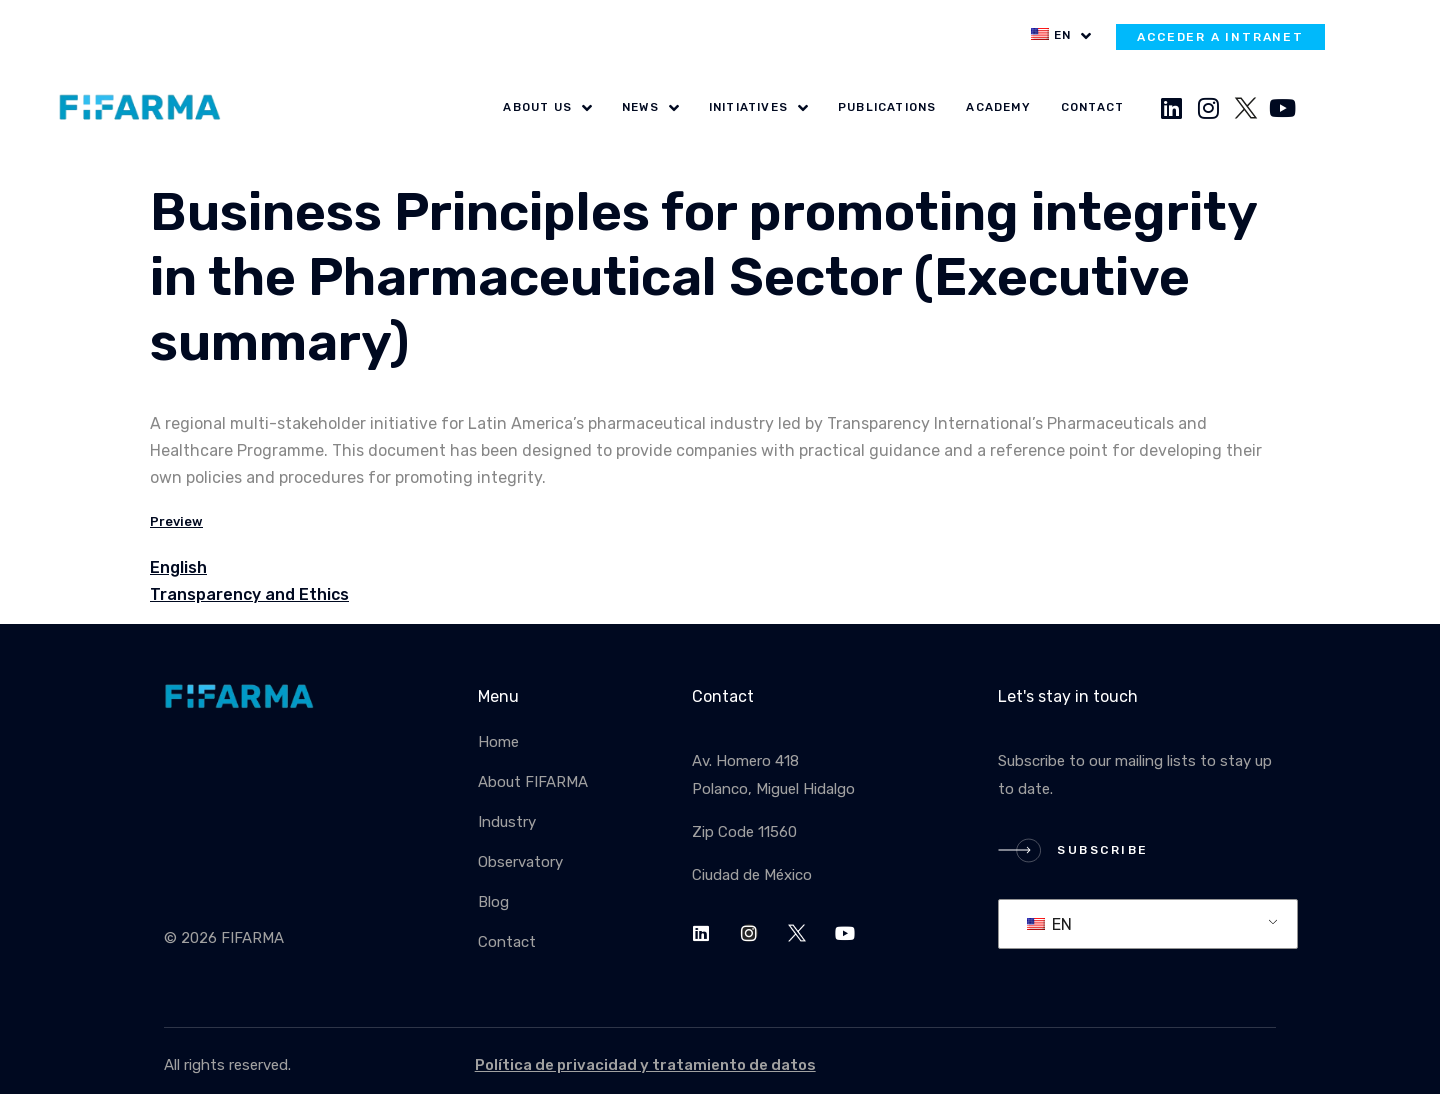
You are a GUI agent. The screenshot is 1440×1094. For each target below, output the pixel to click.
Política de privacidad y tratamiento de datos (645, 1065)
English (178, 567)
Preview (176, 521)
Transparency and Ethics (249, 594)
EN (1049, 924)
